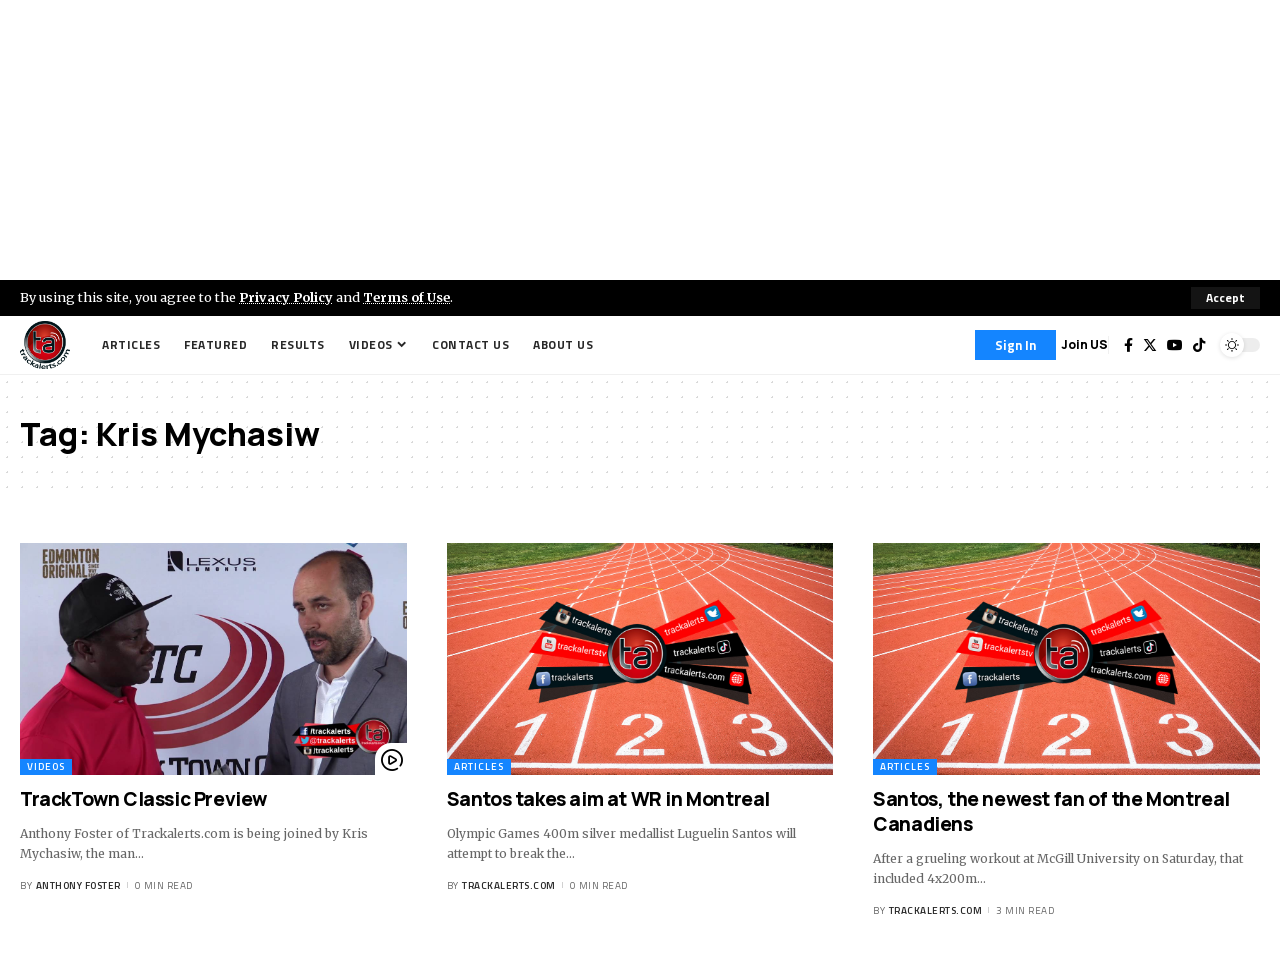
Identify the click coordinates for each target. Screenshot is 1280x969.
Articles (479, 766)
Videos (46, 766)
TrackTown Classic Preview (143, 799)
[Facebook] (1128, 345)
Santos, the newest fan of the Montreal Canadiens (1051, 811)
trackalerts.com (509, 885)
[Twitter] (1150, 345)
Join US (1084, 344)
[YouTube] (1175, 345)
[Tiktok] (1199, 345)
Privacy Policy (286, 297)
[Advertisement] (640, 140)
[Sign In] (1015, 345)
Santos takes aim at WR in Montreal (608, 799)
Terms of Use (406, 297)
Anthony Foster (78, 885)
